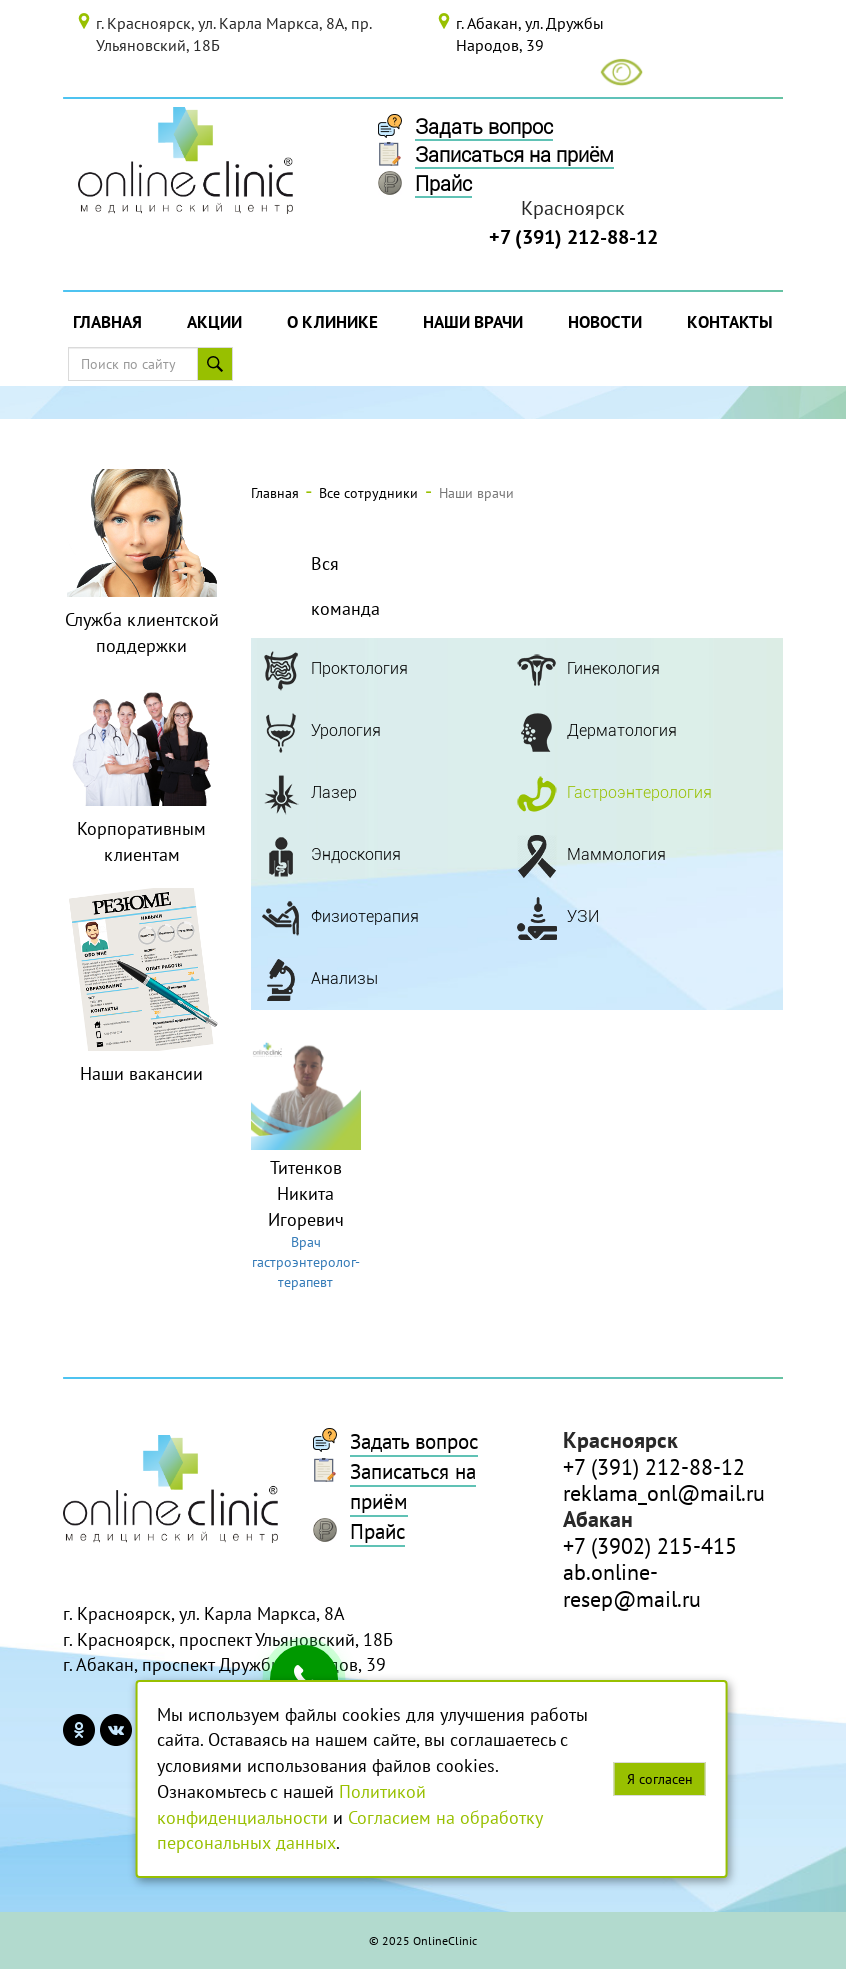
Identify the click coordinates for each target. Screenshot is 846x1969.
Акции (214, 322)
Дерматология (622, 730)
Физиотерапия (365, 916)
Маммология (616, 854)
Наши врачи (473, 322)
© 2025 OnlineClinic (423, 1940)
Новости (605, 322)
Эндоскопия (356, 854)
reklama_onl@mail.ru (664, 1493)
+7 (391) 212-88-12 (573, 237)
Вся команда (345, 586)
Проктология (359, 668)
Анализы (344, 978)
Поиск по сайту (221, 364)
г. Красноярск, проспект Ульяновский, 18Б (228, 1639)
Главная (107, 322)
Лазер (334, 792)
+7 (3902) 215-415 (650, 1546)
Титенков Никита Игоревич (306, 1193)
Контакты (730, 322)
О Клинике (332, 322)
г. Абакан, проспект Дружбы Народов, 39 (224, 1664)
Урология (346, 730)
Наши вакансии (141, 1073)
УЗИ (583, 916)
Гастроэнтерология (639, 792)
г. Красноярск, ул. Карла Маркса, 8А (204, 1613)
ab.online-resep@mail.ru (632, 1585)
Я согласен (660, 1779)
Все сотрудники (368, 493)
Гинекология (613, 668)
